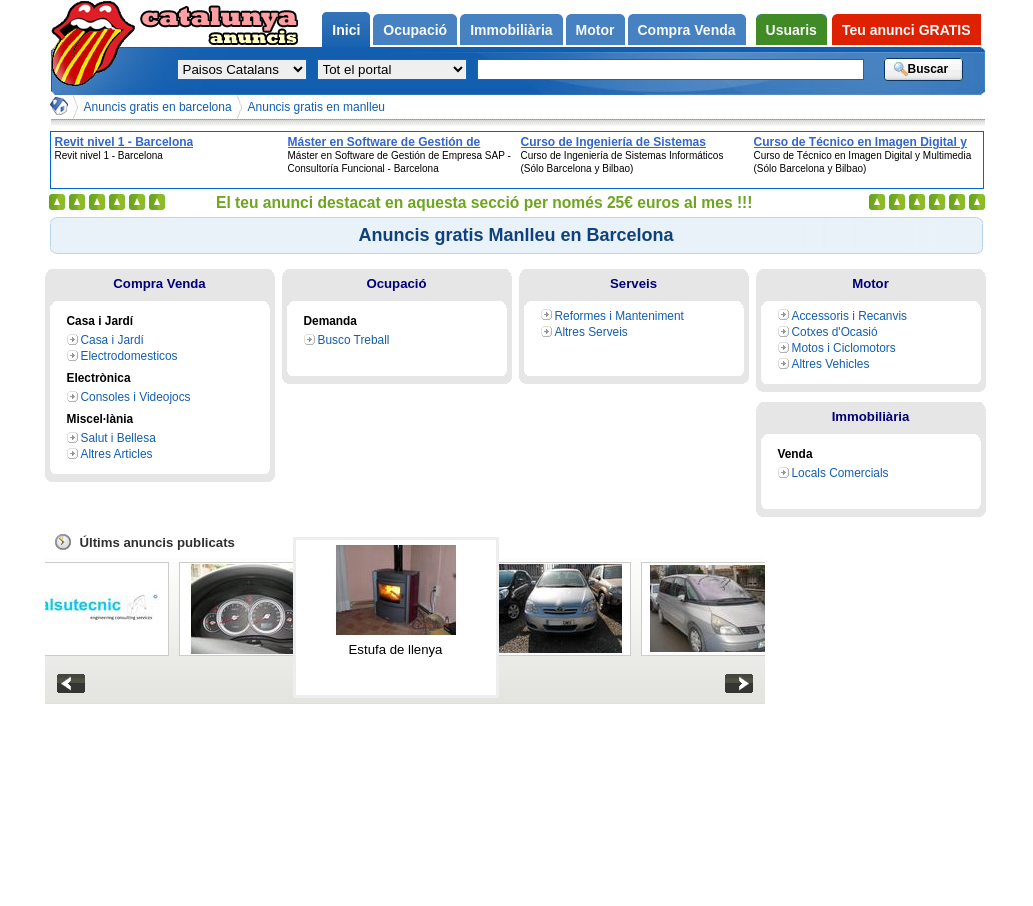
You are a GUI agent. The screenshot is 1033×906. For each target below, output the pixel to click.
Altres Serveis (591, 332)
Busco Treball (354, 340)
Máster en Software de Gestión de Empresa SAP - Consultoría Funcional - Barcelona (399, 142)
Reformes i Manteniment (619, 316)
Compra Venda (159, 283)
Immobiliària (871, 416)
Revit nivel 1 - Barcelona (124, 142)
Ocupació (396, 283)
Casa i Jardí (112, 340)
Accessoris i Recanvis (850, 316)
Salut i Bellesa (118, 438)
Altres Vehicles (831, 364)
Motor (870, 283)
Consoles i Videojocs (136, 397)
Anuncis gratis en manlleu (316, 107)
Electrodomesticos (129, 356)
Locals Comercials (840, 473)
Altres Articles (117, 454)
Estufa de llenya (396, 649)
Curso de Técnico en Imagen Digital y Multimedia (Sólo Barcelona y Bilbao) (860, 142)
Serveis (633, 283)
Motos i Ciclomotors (844, 348)
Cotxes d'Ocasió (835, 332)
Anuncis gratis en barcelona (158, 107)
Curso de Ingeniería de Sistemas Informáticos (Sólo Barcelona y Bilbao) (631, 142)
